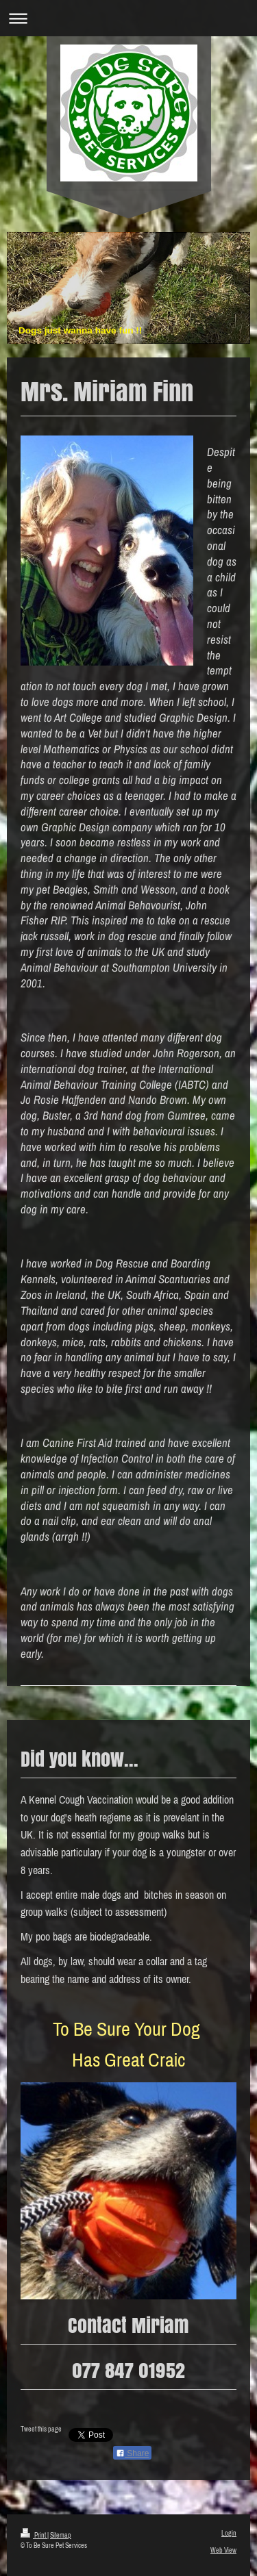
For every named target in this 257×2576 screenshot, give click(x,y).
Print (34, 2535)
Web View (223, 2550)
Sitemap (60, 2535)
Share (132, 2453)
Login (228, 2533)
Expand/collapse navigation (128, 18)
